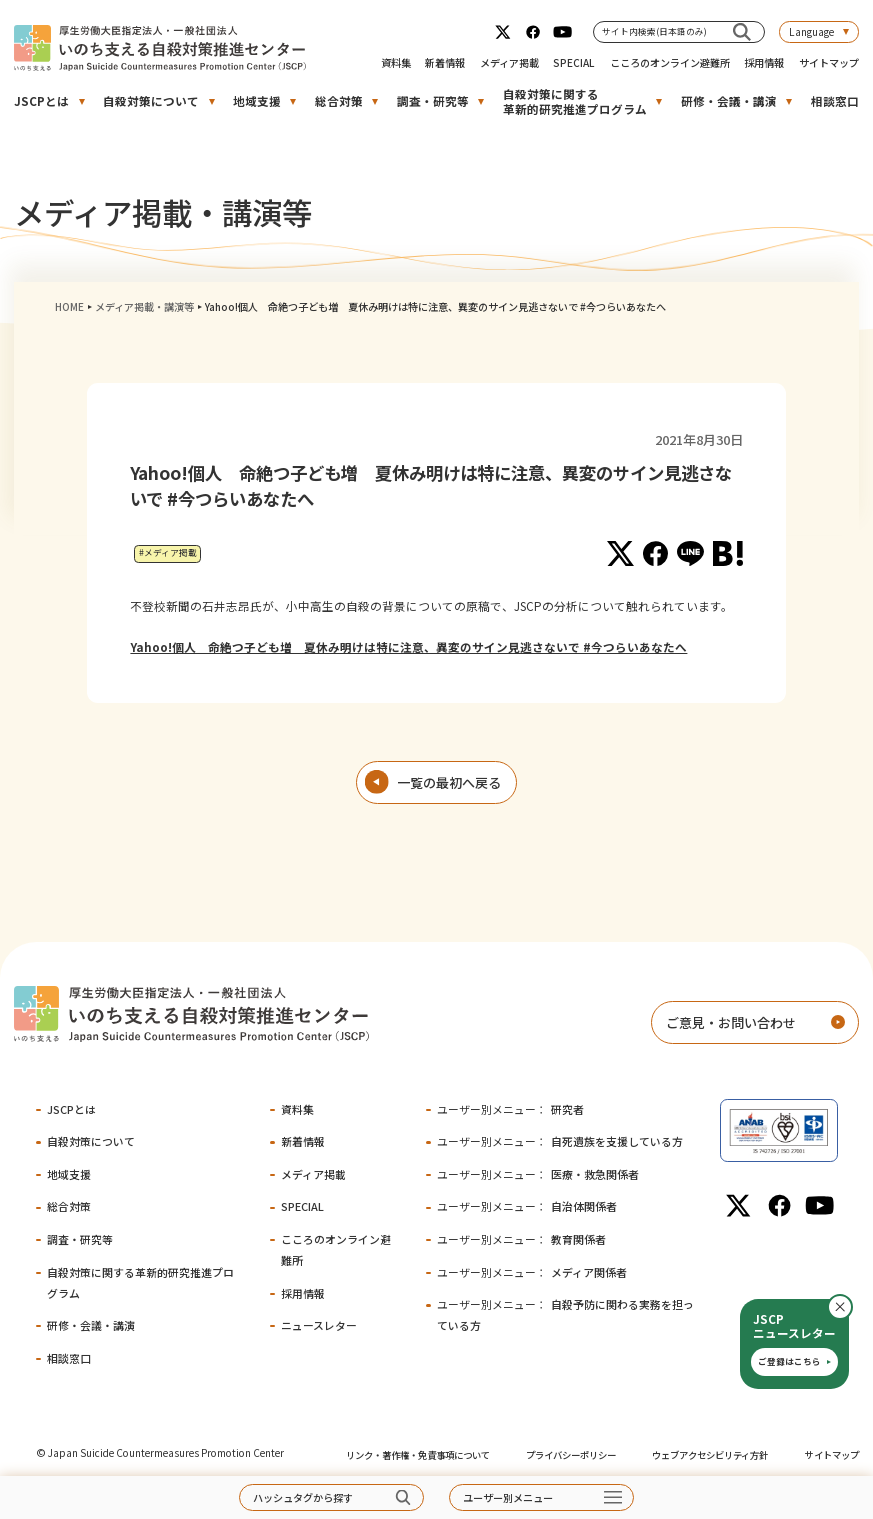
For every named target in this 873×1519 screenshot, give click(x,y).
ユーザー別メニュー (508, 1497)
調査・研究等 (433, 101)
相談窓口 (835, 101)
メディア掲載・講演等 (144, 306)
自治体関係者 (527, 1206)
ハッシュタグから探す (303, 1497)
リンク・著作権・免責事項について (418, 1455)
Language (811, 31)
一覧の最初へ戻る (449, 782)
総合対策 (339, 101)
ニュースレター (319, 1325)
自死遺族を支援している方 (560, 1141)
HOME (69, 306)
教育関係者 (521, 1239)
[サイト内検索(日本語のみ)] (742, 31)
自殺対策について (151, 101)
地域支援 (257, 101)
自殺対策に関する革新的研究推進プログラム (575, 101)
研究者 (510, 1109)
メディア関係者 (532, 1272)
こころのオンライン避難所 (670, 62)
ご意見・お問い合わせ (731, 1022)
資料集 (396, 62)
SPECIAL (574, 62)
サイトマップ (829, 62)
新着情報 (445, 62)
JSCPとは (41, 101)
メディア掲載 (509, 62)
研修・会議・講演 (729, 101)
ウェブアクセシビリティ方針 (710, 1455)
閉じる (852, 1307)
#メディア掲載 (168, 552)
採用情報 (764, 62)
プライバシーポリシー (571, 1455)
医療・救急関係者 (538, 1174)
